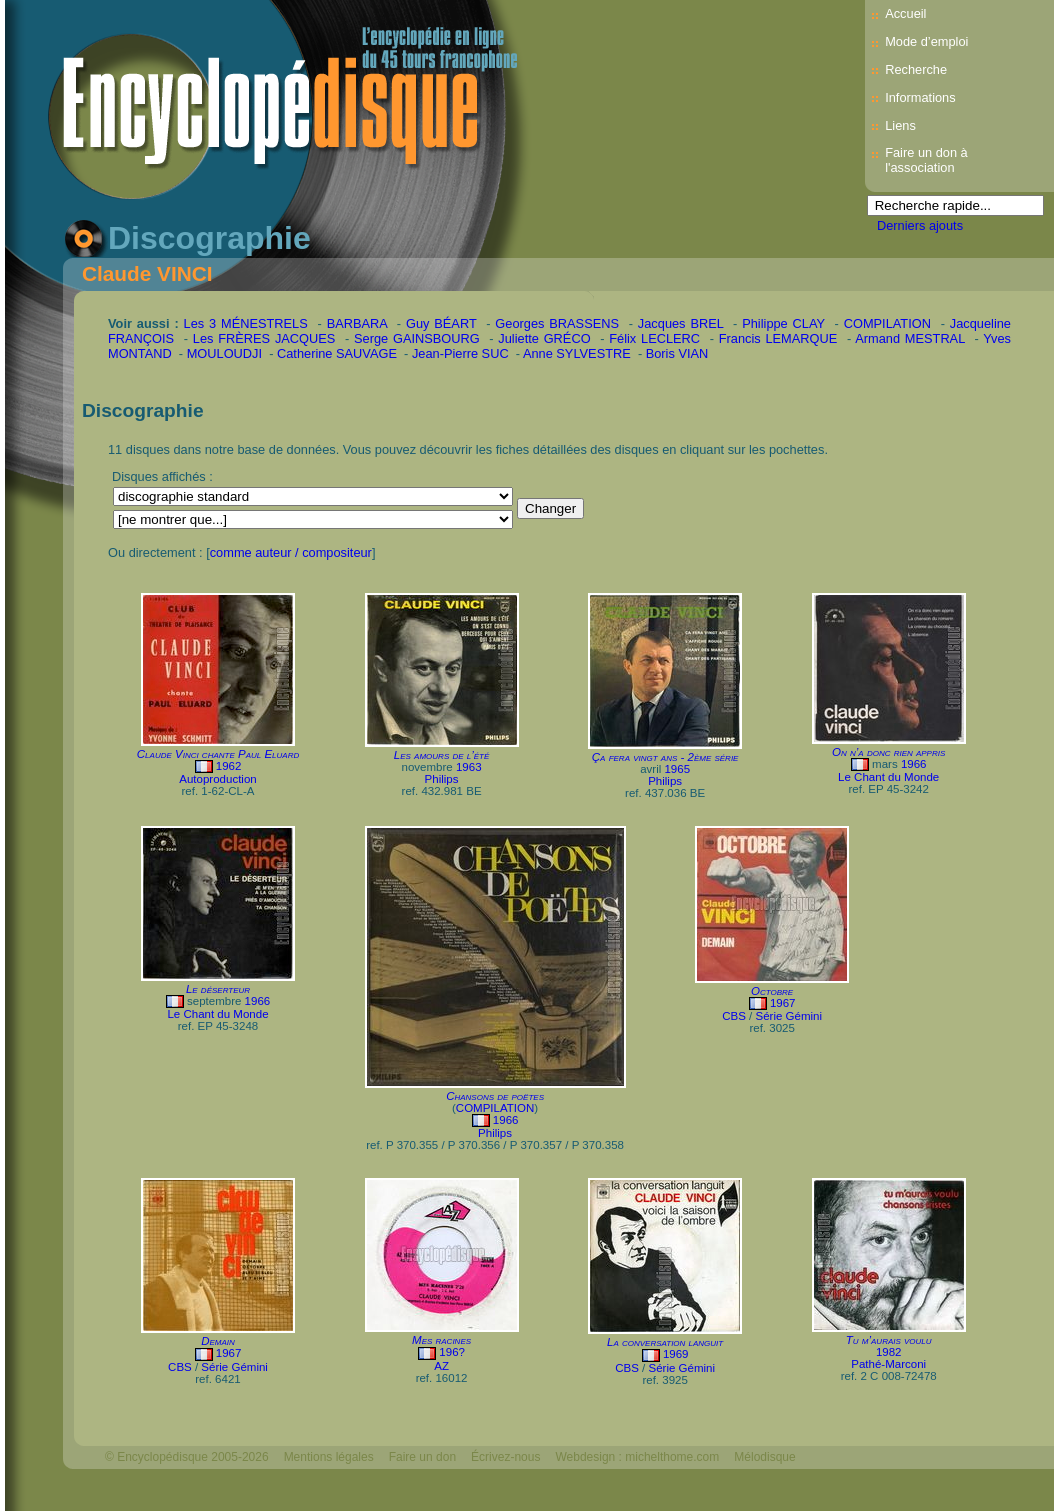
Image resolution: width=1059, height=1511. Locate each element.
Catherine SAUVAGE (337, 353)
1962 (229, 766)
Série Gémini (788, 1016)
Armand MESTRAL (910, 338)
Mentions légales (329, 1457)
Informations (920, 97)
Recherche (916, 69)
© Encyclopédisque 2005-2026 (187, 1457)
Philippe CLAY (783, 323)
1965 (677, 769)
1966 (914, 764)
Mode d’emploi (926, 41)
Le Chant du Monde (888, 777)
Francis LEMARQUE (778, 338)
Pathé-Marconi (888, 1364)
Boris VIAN (677, 353)
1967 (783, 1003)
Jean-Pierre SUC (460, 353)
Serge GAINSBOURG (417, 338)
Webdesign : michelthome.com (637, 1457)
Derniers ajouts (920, 225)
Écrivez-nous (505, 1457)
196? (452, 1352)
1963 (469, 767)
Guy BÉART (441, 323)
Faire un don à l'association (926, 160)
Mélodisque (764, 1457)
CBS (734, 1016)
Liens (900, 125)
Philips (442, 779)
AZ (441, 1366)
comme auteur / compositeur (291, 552)
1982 (889, 1352)
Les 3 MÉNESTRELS (246, 323)
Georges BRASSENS (557, 323)
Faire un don (422, 1457)
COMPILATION (887, 323)
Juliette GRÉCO (544, 338)
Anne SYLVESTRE (577, 353)
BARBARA (357, 323)
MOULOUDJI (224, 353)
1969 (676, 1354)
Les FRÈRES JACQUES (264, 338)
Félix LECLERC (654, 338)
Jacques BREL (680, 323)
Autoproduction (217, 779)
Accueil (905, 13)
